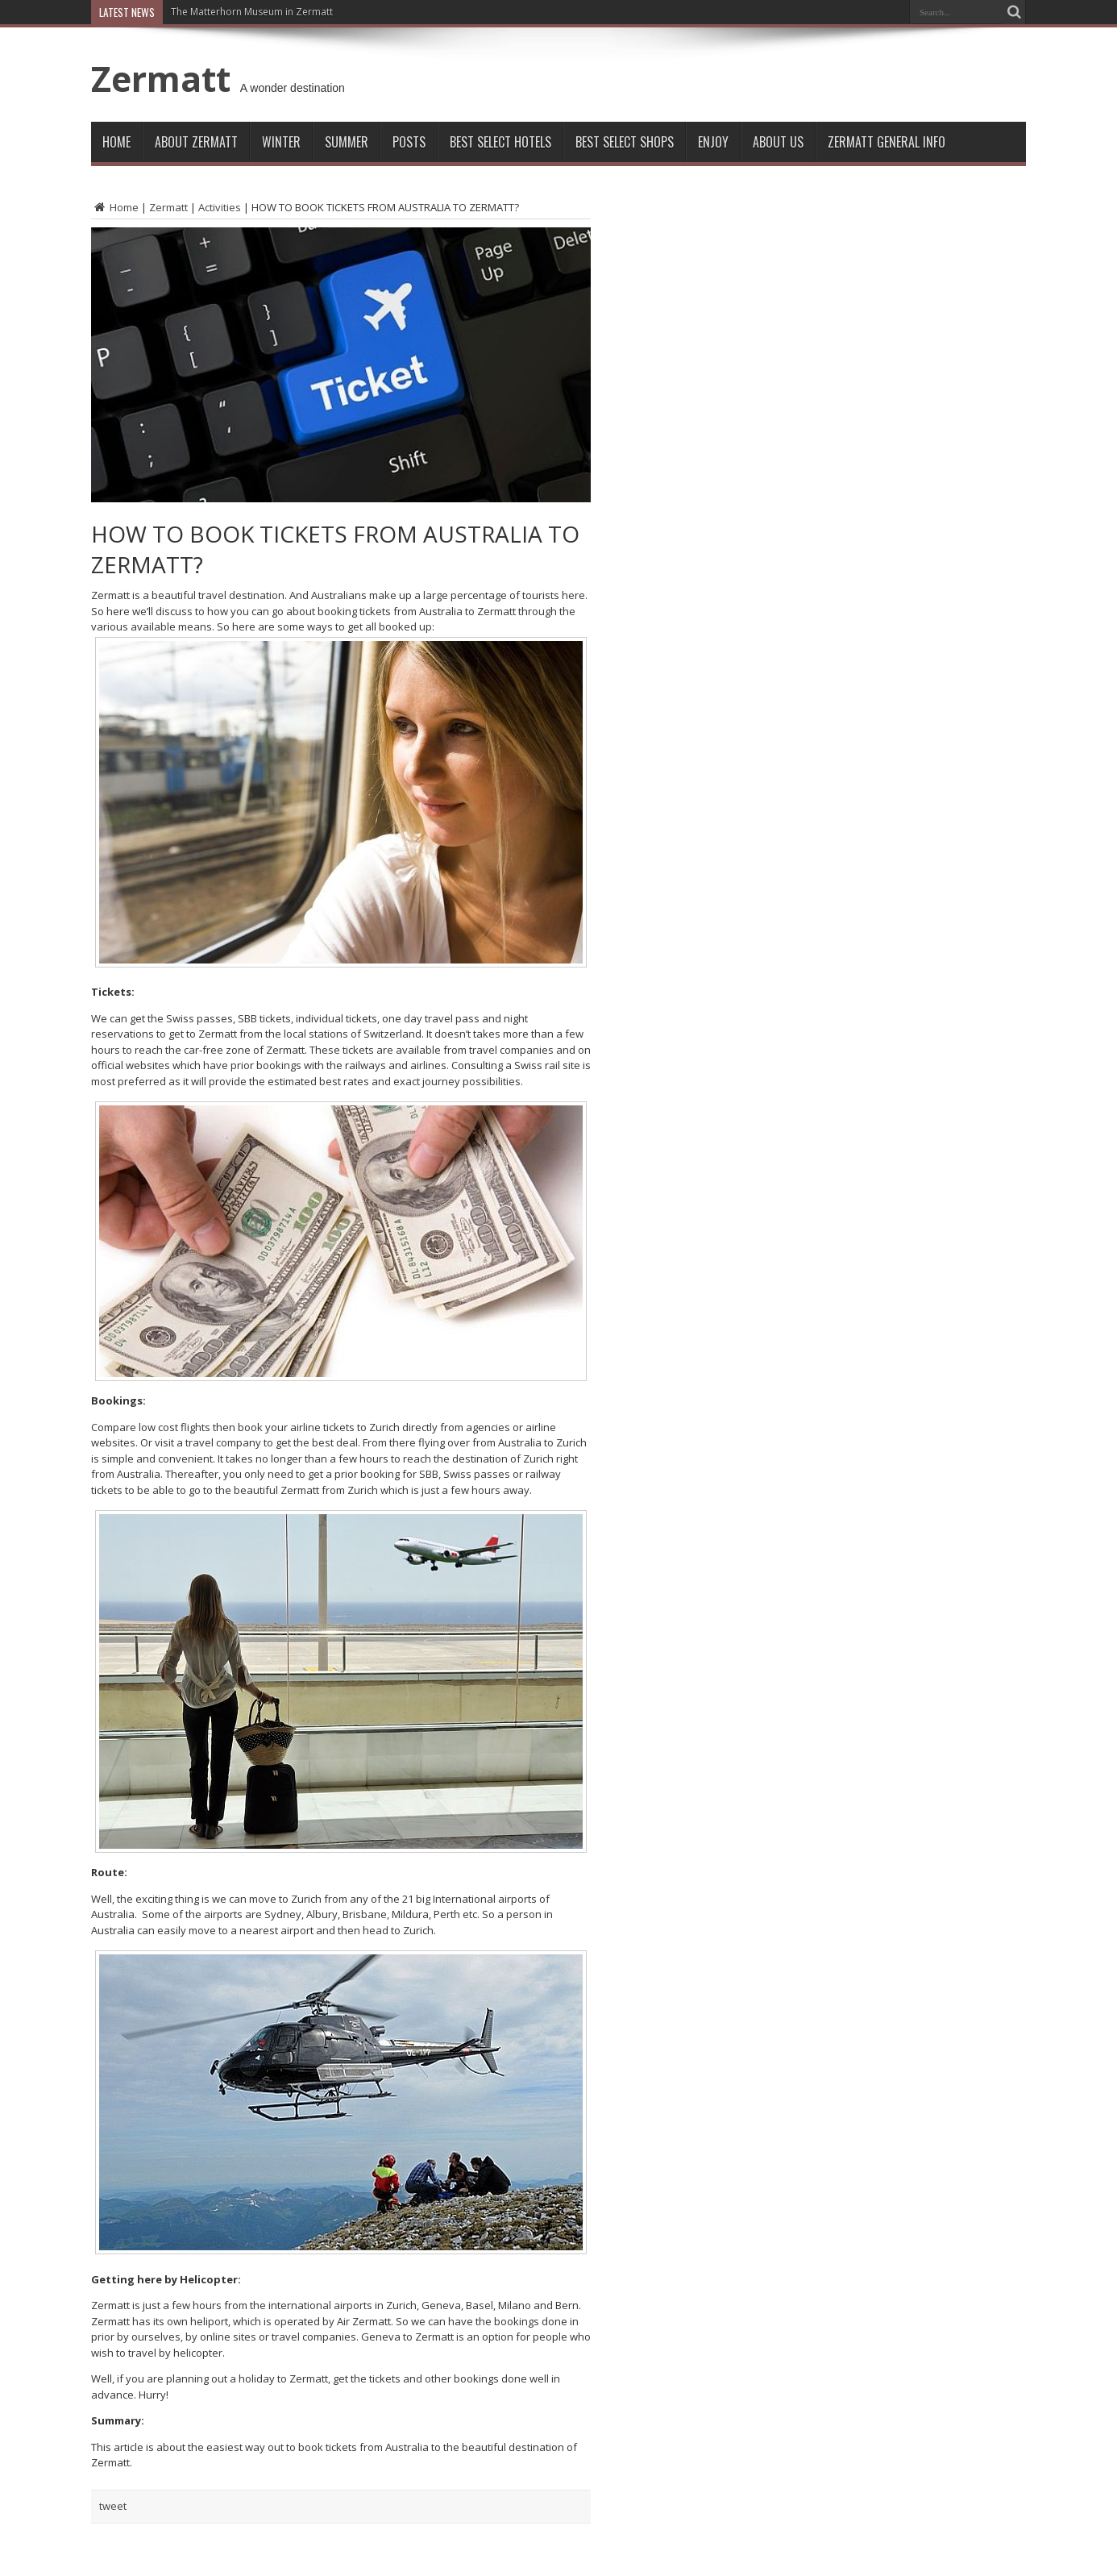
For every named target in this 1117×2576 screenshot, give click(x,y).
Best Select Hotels (500, 142)
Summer (346, 142)
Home (116, 142)
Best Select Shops (624, 142)
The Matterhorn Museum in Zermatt (252, 12)
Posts (409, 142)
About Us (778, 142)
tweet (113, 2506)
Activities (219, 207)
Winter (281, 142)
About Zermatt (196, 142)
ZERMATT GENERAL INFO (886, 142)
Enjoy (713, 142)
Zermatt (160, 78)
